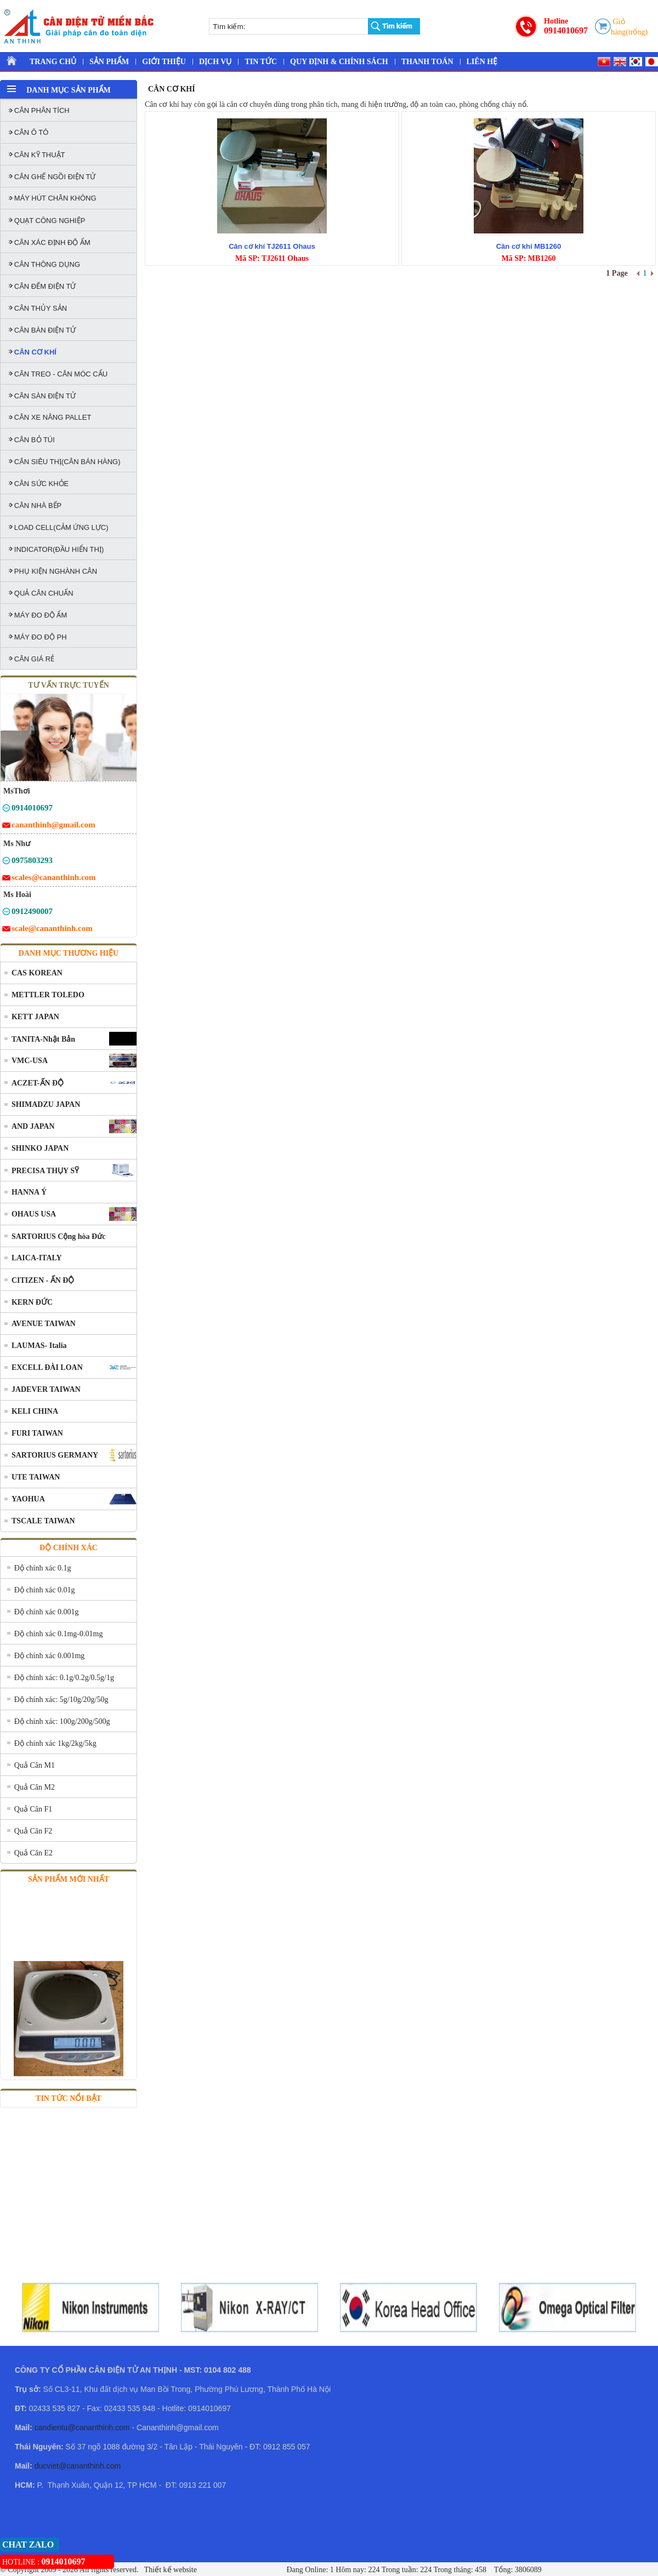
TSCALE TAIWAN (43, 1521)
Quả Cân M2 (34, 1787)
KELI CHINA (35, 1411)
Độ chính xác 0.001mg (49, 1656)
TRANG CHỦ (53, 62)
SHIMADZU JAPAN (46, 1104)
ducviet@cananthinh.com (78, 2465)
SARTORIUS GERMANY (55, 1455)
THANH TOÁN (427, 62)
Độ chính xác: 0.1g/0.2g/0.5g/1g (64, 1677)
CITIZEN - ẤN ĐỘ (43, 1280)
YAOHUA (28, 1499)
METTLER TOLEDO (48, 995)
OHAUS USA (34, 1214)
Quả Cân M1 (34, 1765)
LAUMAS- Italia (39, 1345)
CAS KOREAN (37, 973)
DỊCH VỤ (215, 62)
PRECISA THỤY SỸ (45, 1171)
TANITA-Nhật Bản (43, 1039)
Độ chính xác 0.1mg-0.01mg (58, 1634)
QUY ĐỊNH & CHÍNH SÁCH (339, 62)
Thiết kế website (170, 2570)
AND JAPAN (33, 1126)
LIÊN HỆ (482, 62)
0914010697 (566, 30)
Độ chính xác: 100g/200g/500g (62, 1721)
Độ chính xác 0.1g (42, 1568)
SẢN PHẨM (109, 62)
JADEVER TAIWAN (46, 1389)
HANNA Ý (29, 1192)
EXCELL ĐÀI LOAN (47, 1367)
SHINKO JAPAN (40, 1148)
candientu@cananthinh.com (82, 2427)
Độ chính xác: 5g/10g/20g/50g (61, 1699)
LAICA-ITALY (37, 1258)
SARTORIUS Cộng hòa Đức (58, 1236)
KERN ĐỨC (32, 1302)
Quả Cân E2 (33, 1853)
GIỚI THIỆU (164, 62)
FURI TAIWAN (37, 1433)
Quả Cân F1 (33, 1809)
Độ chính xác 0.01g (44, 1590)
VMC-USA (30, 1060)
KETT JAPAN (35, 1017)
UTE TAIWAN (36, 1477)
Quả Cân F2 (33, 1831)
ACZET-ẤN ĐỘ (38, 1083)
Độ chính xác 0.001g (46, 1612)
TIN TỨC (261, 62)
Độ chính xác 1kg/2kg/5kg (55, 1743)
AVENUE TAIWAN (44, 1324)
